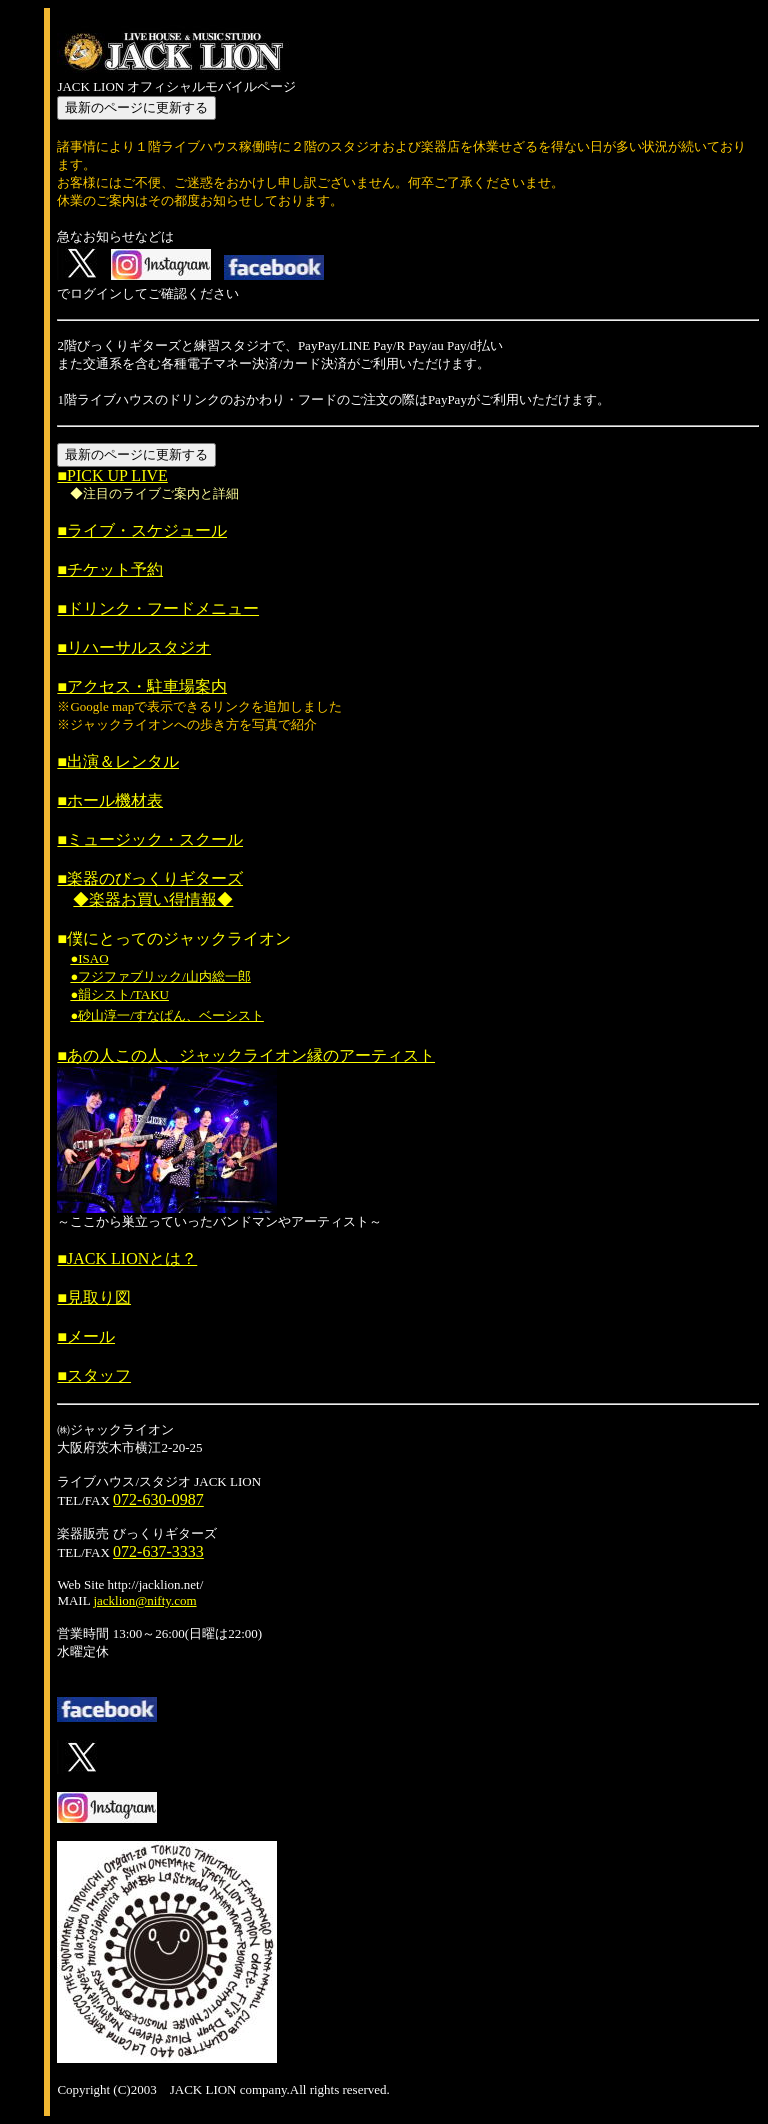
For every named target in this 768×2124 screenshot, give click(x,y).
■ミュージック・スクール (150, 839)
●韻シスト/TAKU (119, 994)
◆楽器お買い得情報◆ (153, 899)
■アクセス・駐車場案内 (142, 686)
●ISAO (89, 958)
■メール (86, 1336)
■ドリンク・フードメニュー (158, 608)
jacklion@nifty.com (144, 1600)
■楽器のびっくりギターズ (150, 878)
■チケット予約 (110, 569)
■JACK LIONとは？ (127, 1258)
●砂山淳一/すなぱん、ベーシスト (166, 1015)
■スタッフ (94, 1375)
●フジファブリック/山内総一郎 (160, 976)
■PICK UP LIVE (112, 475)
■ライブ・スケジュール (142, 530)
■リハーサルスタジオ (134, 647)
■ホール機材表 (110, 800)
